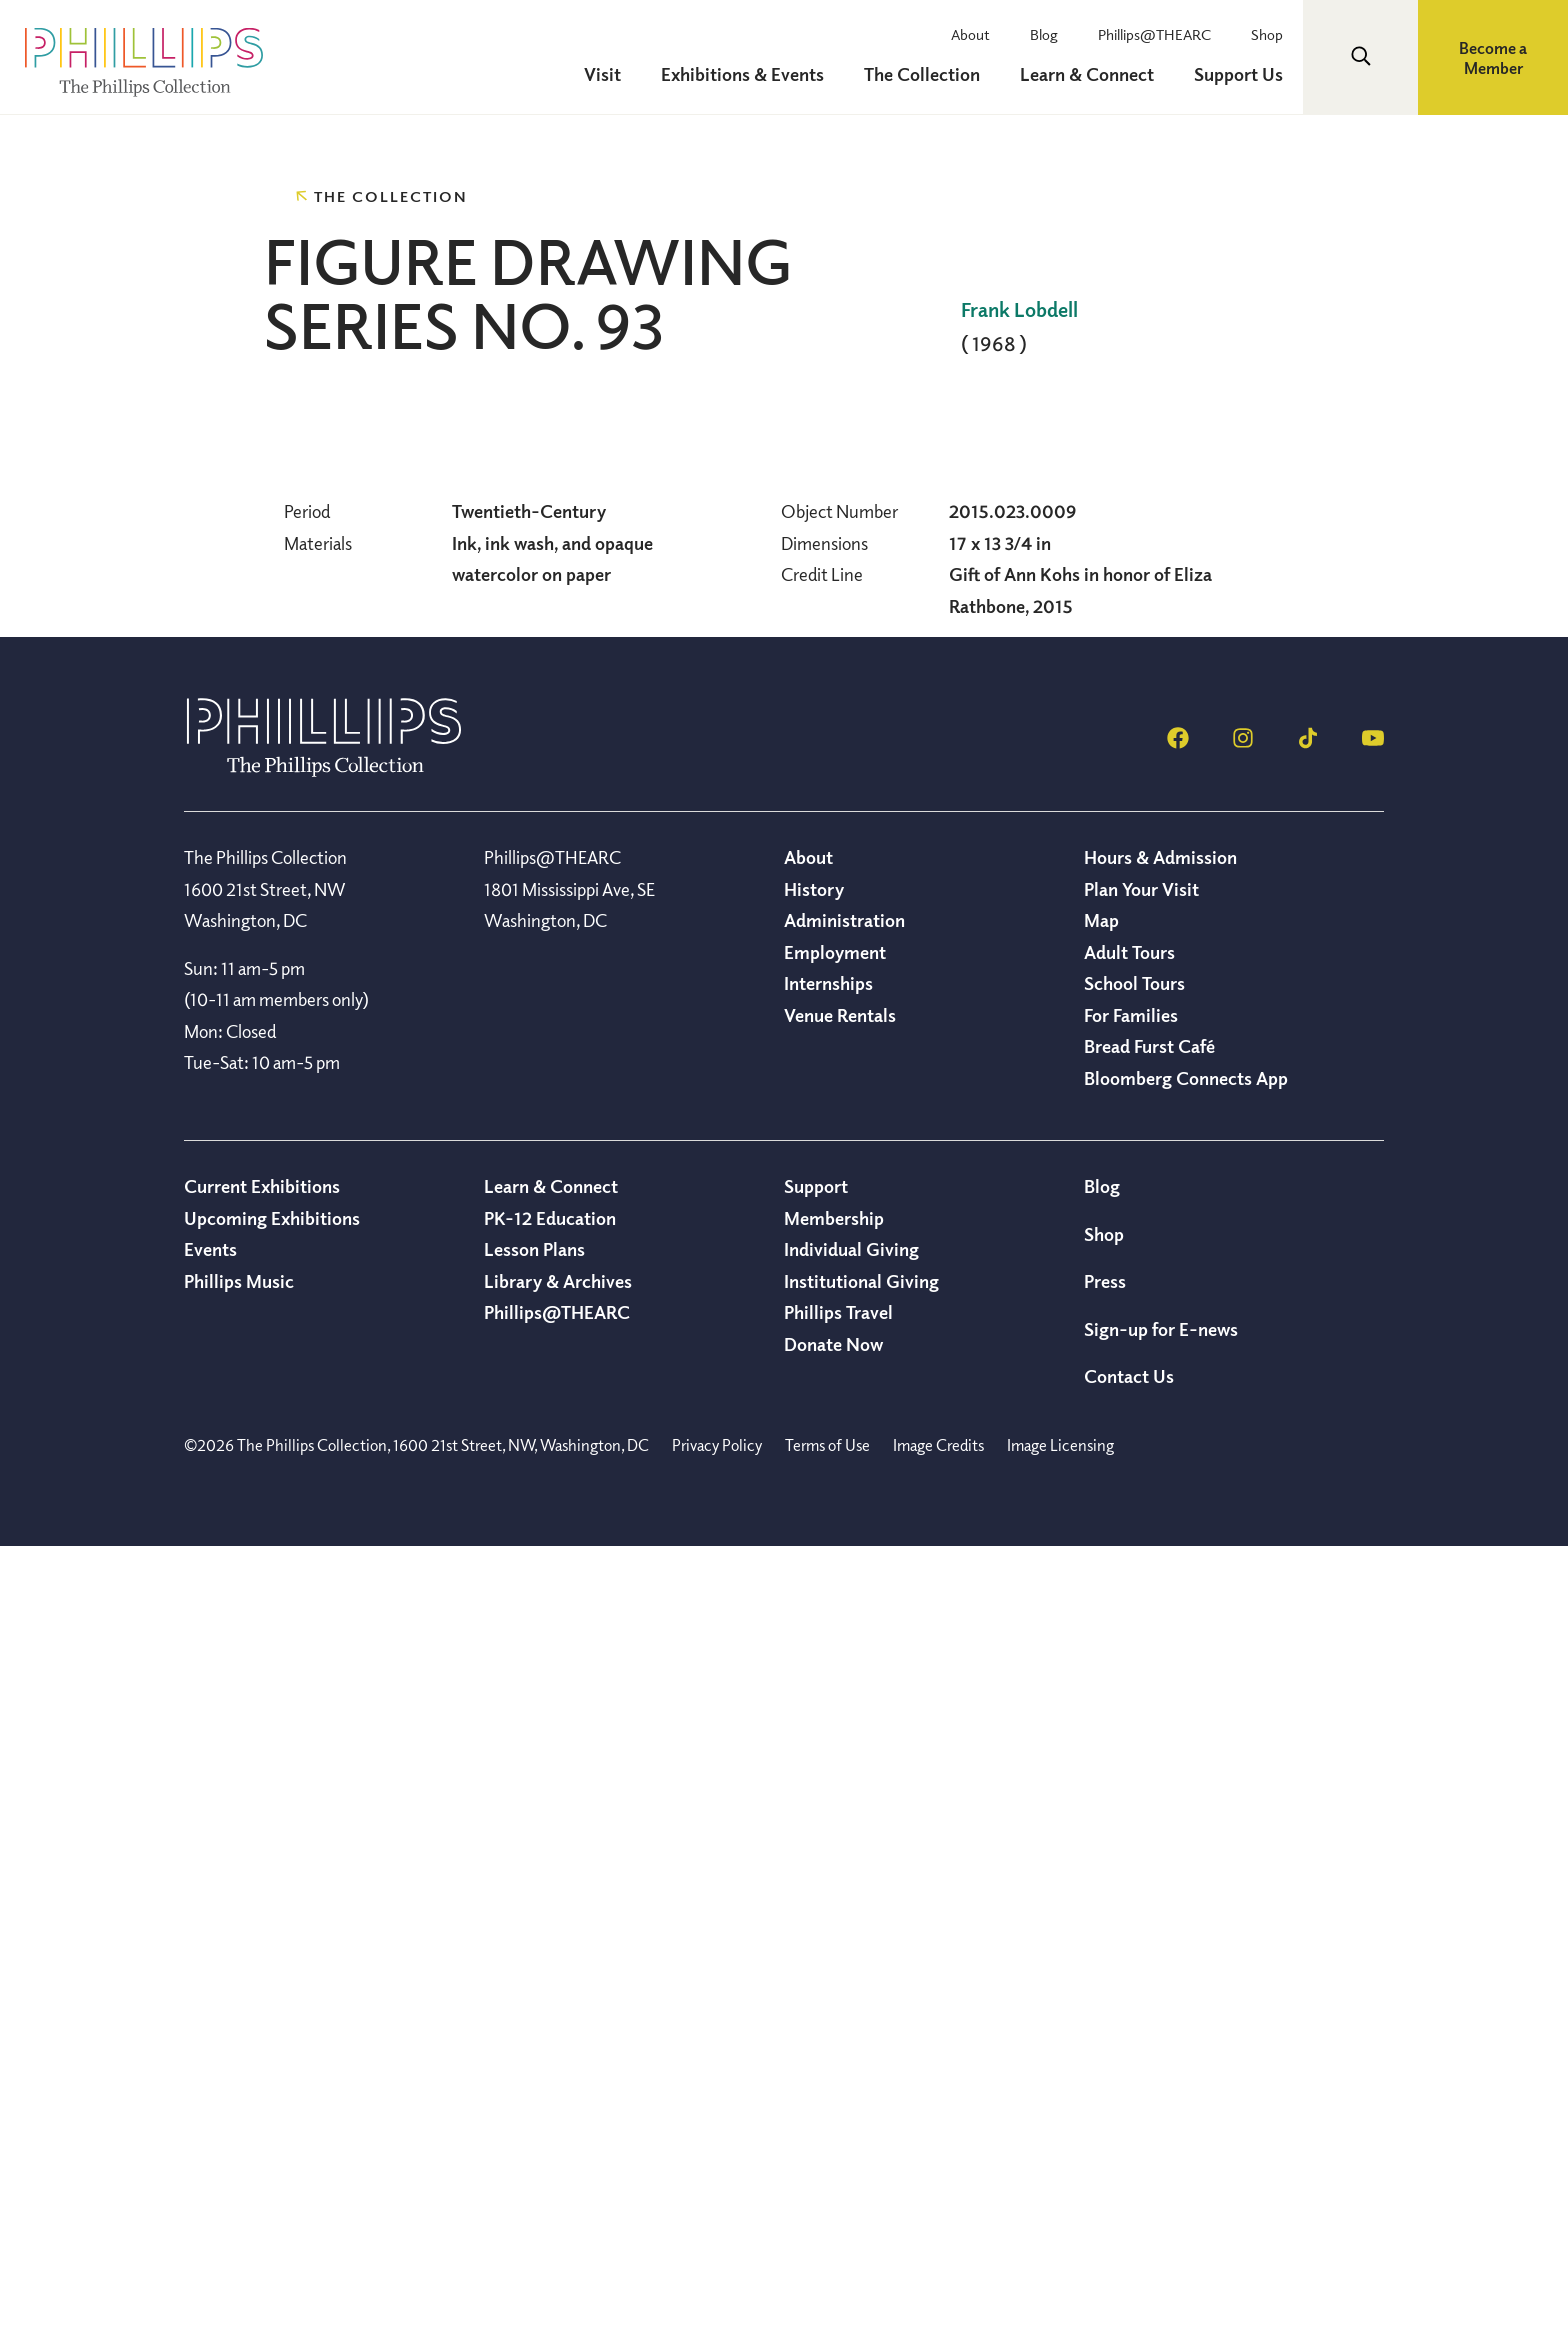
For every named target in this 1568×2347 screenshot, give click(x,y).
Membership (834, 2018)
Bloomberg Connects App (1186, 1878)
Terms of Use (827, 2245)
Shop (1267, 34)
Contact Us (1129, 2176)
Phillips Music (239, 2081)
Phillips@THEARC (1154, 34)
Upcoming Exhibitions (272, 2018)
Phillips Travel (838, 2112)
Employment (835, 1752)
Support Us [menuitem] (1238, 74)
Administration (844, 1720)
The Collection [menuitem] (922, 74)
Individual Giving (851, 2049)
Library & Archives (558, 2081)
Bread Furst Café (1149, 1846)
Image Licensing (1060, 2245)
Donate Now (833, 2144)
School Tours (1134, 1783)
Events (210, 2049)
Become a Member (1493, 58)
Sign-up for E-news (1161, 2129)
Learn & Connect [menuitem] (1087, 74)
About (970, 34)
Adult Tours (1129, 1752)
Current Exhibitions (262, 1986)
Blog (1044, 34)
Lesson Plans (534, 2049)
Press (1105, 2081)
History (814, 1689)
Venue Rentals (840, 1815)
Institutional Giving (861, 2081)
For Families (1131, 1815)
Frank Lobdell (1019, 309)
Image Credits (938, 2245)
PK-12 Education (550, 2018)
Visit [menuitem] (602, 74)
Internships (828, 1783)
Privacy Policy (717, 2245)
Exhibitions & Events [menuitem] (742, 74)
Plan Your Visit (1141, 1689)
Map (1101, 1720)
